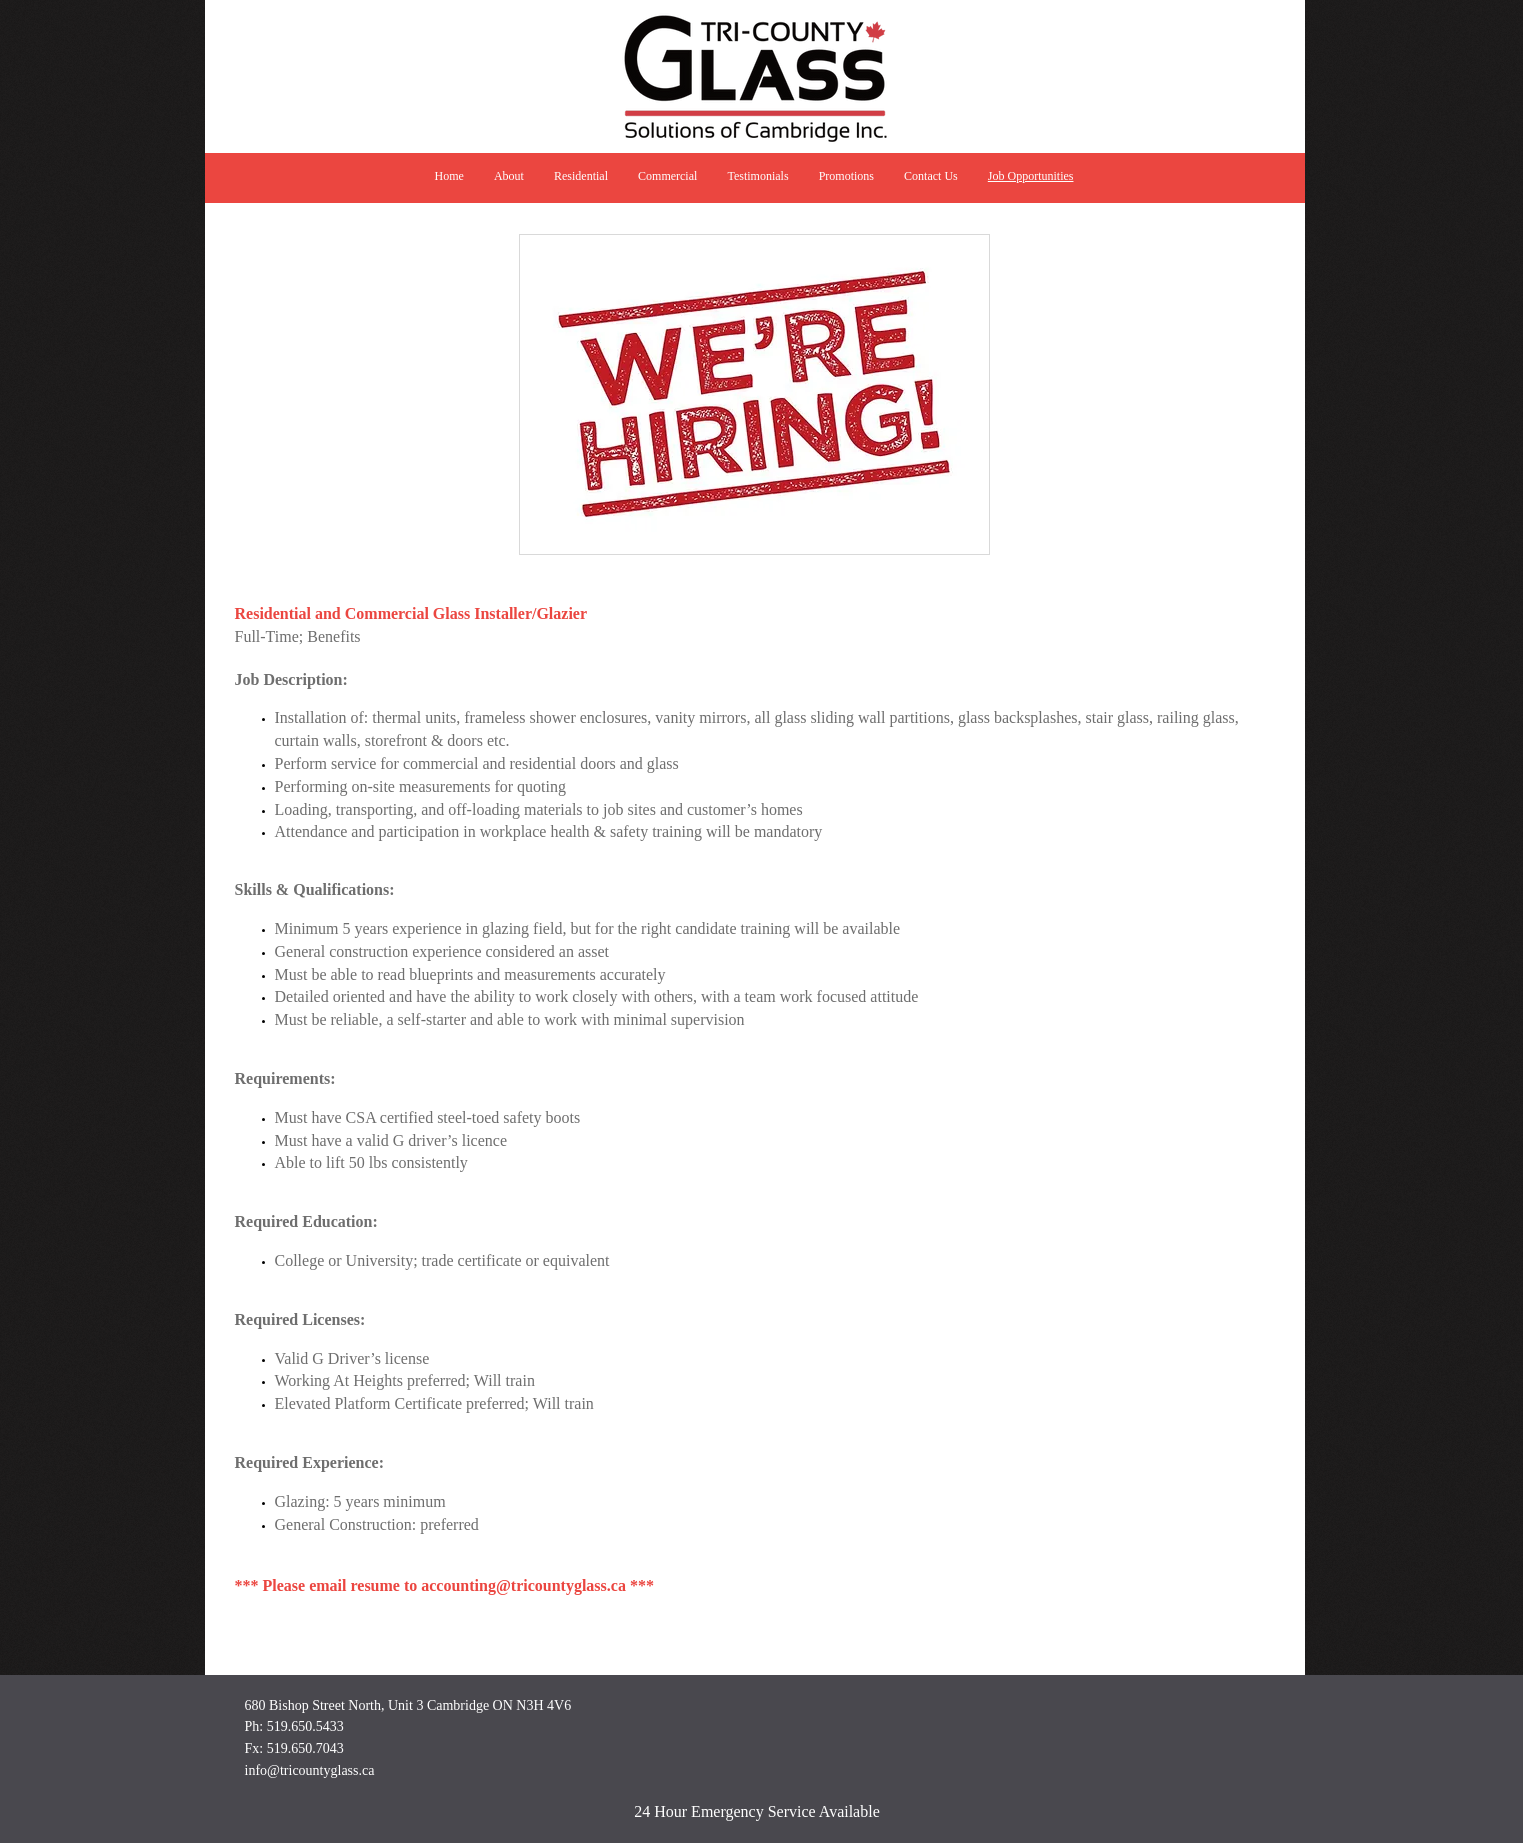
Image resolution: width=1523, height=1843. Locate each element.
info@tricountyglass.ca (310, 1770)
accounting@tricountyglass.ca (523, 1585)
